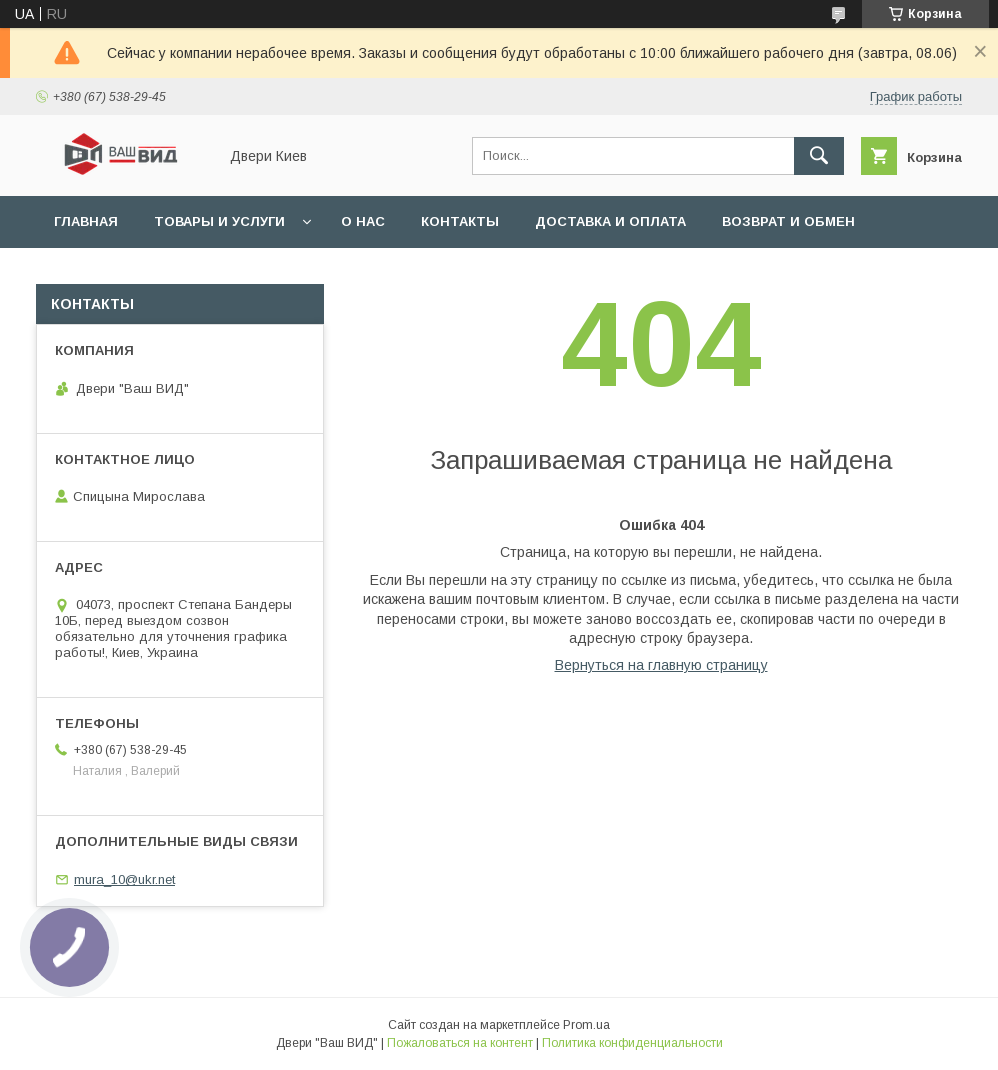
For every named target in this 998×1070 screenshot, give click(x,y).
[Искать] (819, 156)
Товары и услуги (219, 221)
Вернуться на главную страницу (661, 665)
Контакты (460, 221)
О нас (363, 221)
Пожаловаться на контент (460, 1043)
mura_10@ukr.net (124, 879)
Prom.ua (586, 1025)
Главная (86, 221)
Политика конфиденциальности (632, 1043)
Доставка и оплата (610, 221)
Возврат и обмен (788, 221)
